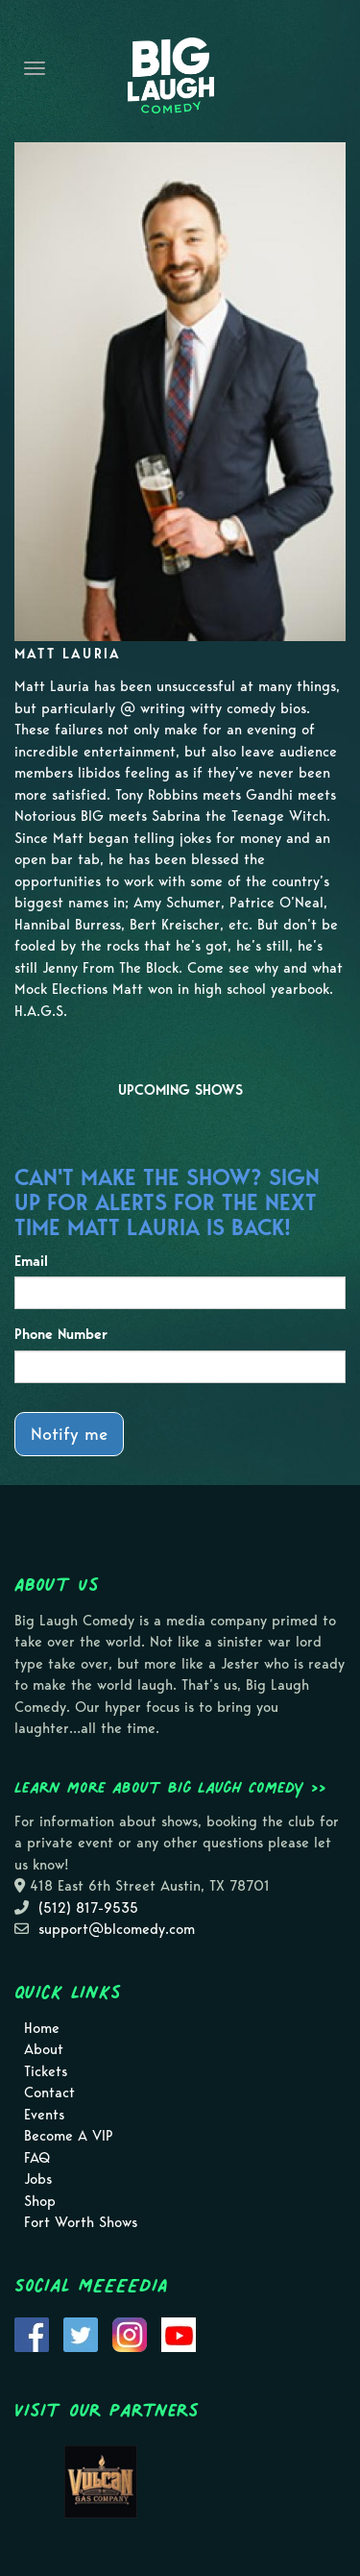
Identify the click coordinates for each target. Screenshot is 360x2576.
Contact (49, 2092)
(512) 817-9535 (88, 1908)
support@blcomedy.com (116, 1929)
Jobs (38, 2179)
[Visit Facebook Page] (31, 2332)
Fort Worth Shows (80, 2222)
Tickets (45, 2071)
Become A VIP (68, 2135)
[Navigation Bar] (34, 68)
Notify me (69, 1434)
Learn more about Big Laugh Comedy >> (170, 1787)
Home (42, 2028)
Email (31, 1261)
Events (44, 2114)
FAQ (37, 2158)
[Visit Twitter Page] (80, 2332)
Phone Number (61, 1334)
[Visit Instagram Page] (129, 2332)
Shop (40, 2201)
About (43, 2049)
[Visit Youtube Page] (178, 2332)
